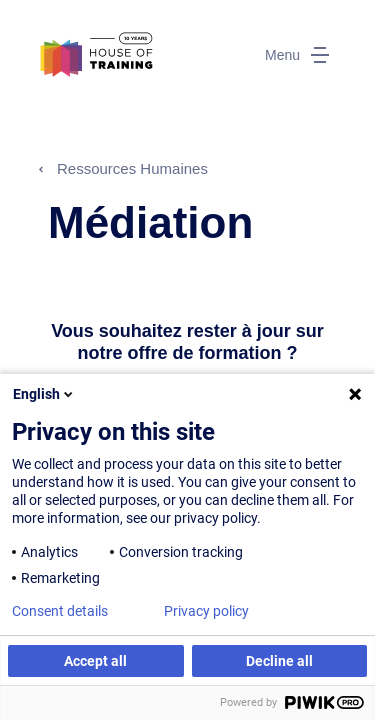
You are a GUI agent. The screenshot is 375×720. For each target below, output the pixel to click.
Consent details (60, 611)
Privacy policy (206, 611)
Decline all (279, 661)
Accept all (95, 661)
